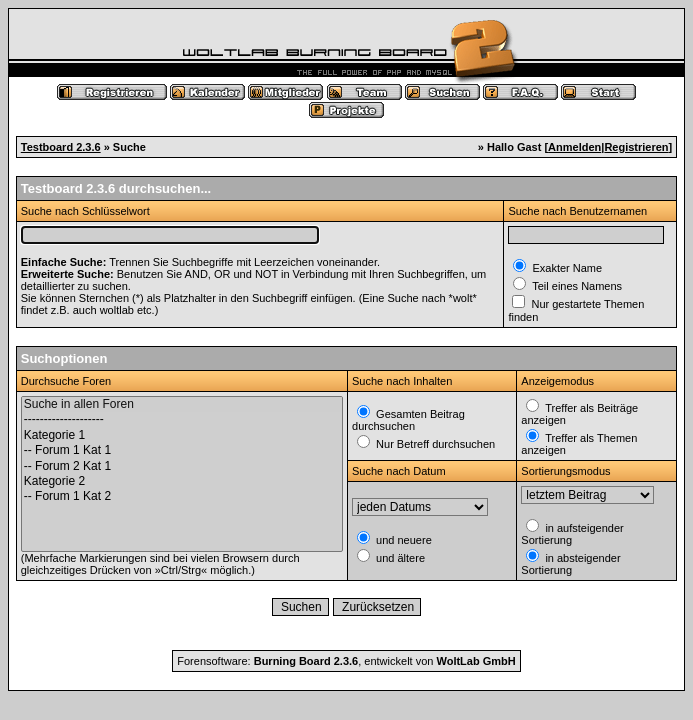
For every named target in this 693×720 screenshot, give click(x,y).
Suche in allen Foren (182, 404)
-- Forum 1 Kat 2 (182, 496)
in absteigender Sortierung (570, 564)
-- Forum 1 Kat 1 (182, 450)
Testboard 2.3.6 (61, 147)
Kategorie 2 (182, 481)
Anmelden (574, 147)
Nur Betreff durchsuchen (434, 444)
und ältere (399, 558)
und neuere (402, 540)
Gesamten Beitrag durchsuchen (408, 420)
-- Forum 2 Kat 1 (182, 466)
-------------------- (182, 419)
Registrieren (636, 147)
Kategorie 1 (182, 435)
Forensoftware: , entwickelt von (346, 661)
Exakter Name (565, 268)
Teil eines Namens (575, 286)
